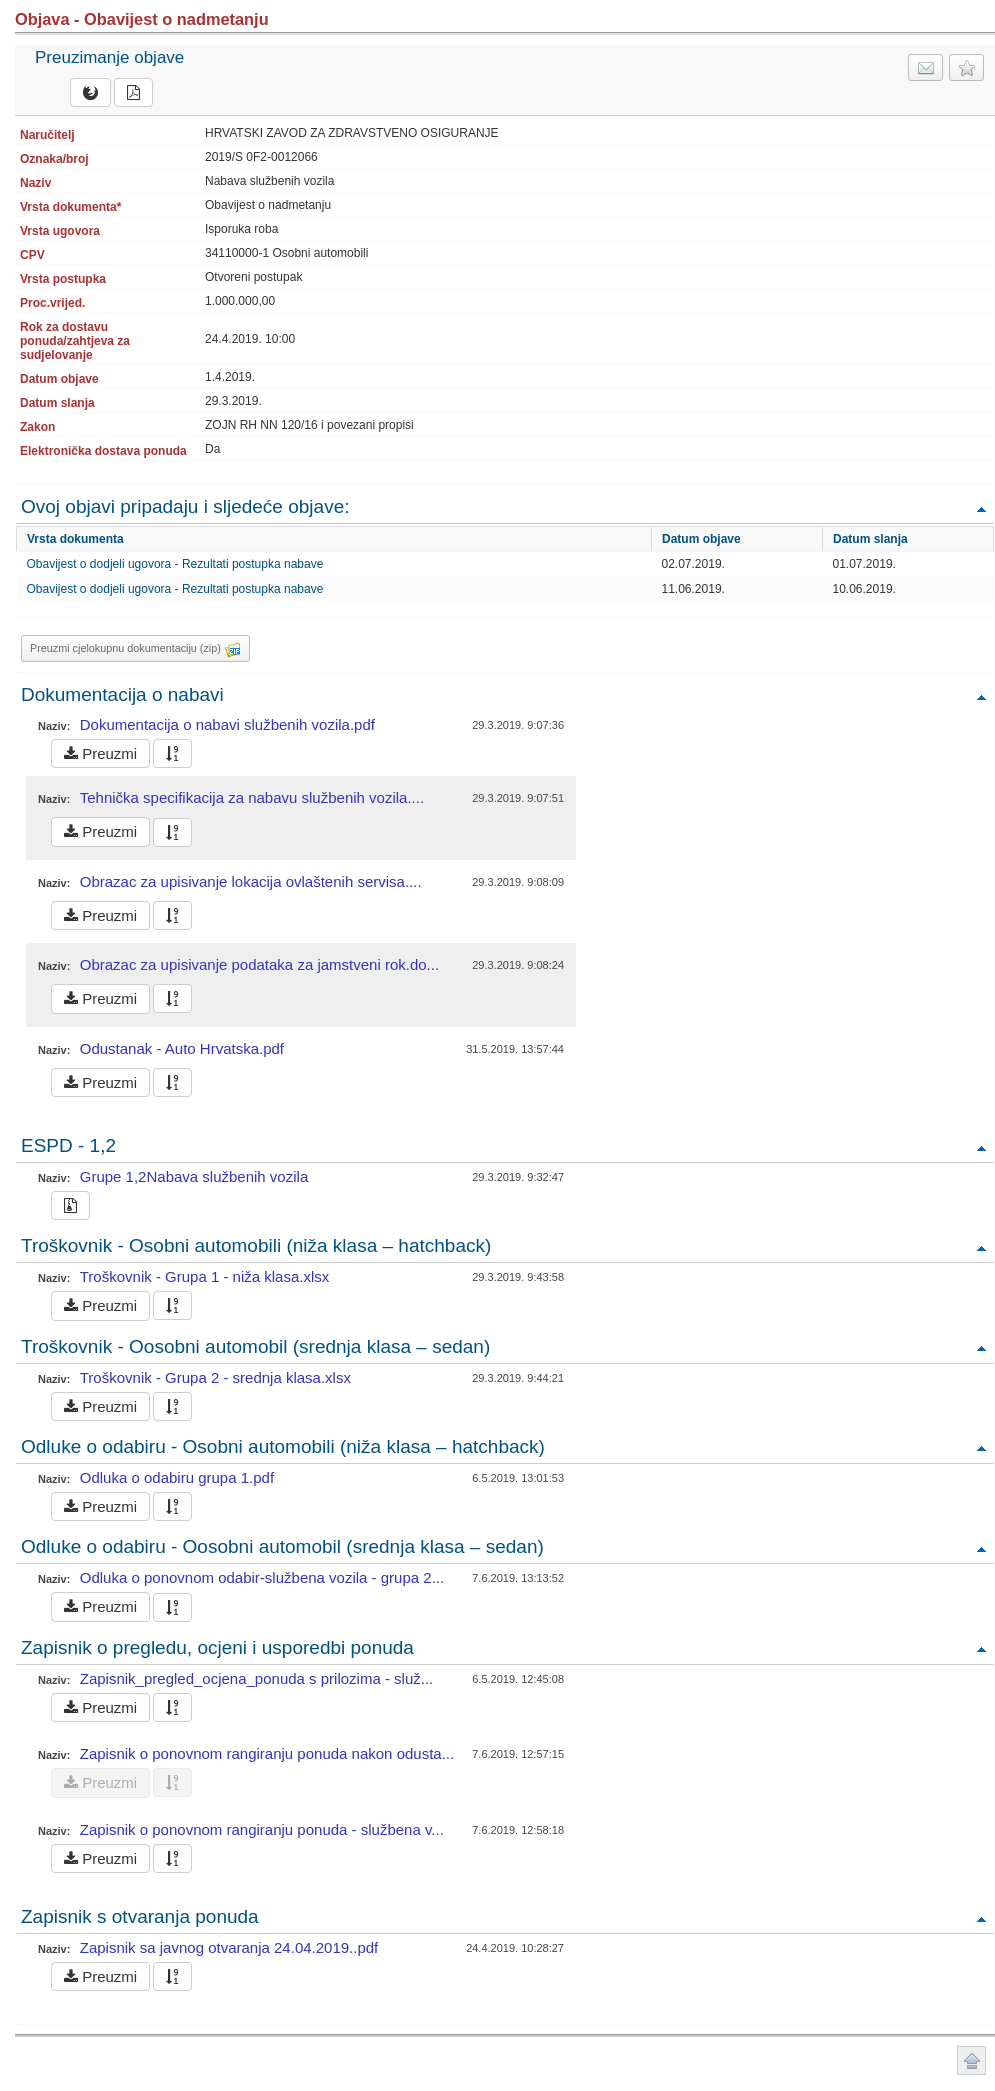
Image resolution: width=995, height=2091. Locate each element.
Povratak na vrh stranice (971, 2060)
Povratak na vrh (981, 508)
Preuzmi (100, 753)
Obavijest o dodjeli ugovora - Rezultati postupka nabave (175, 564)
